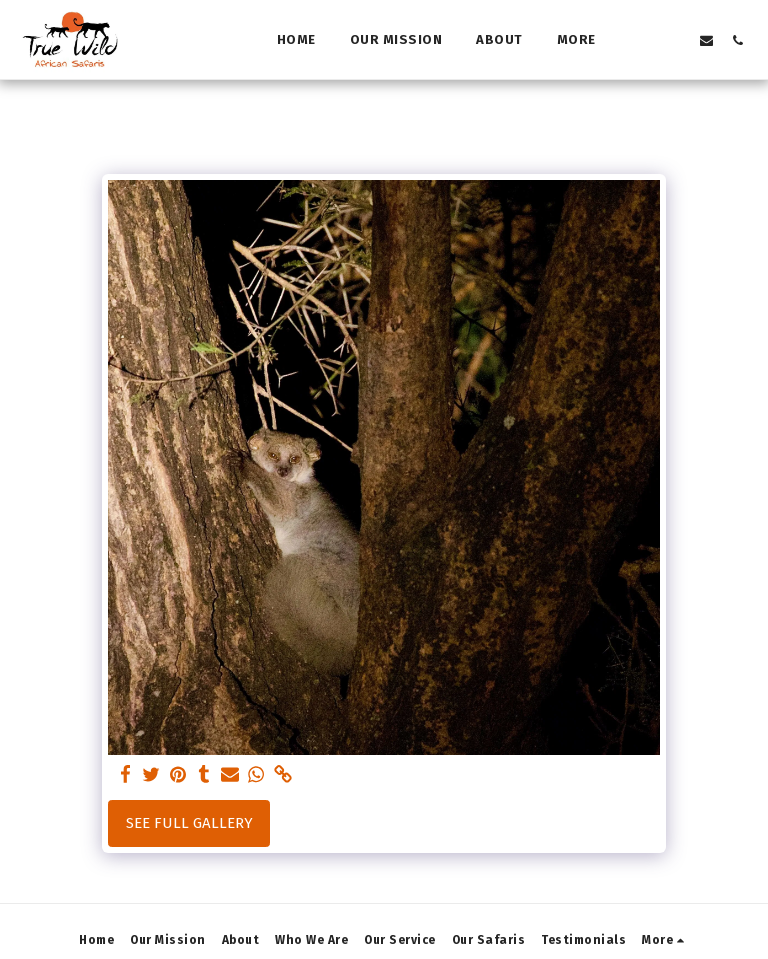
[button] (644, 40)
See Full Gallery (189, 823)
